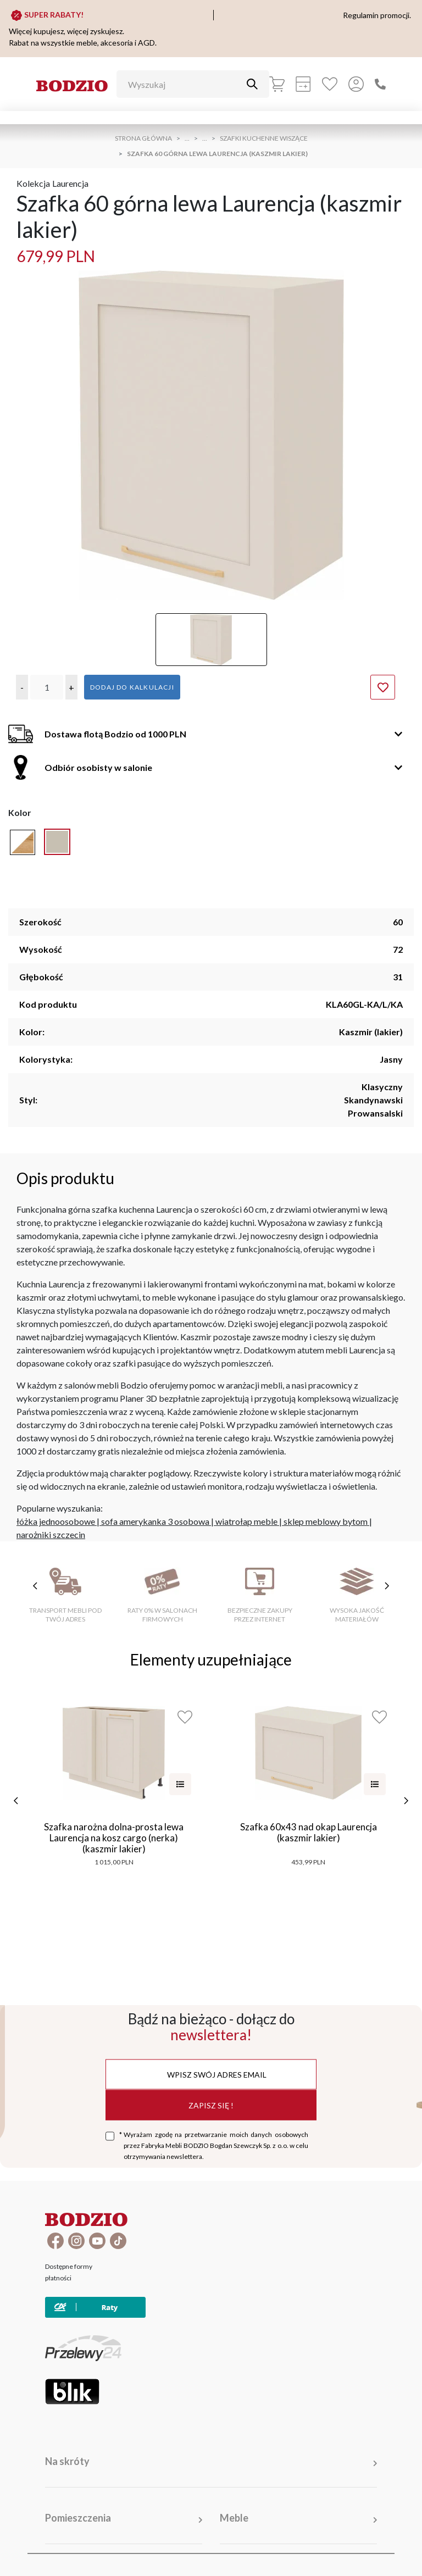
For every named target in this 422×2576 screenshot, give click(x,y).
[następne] (406, 1801)
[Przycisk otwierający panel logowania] (356, 84)
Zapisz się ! (211, 2104)
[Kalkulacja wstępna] (303, 84)
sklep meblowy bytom (326, 1521)
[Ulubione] (329, 84)
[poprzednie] (16, 1801)
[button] (22, 687)
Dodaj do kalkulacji (132, 687)
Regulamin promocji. (377, 15)
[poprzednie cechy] (35, 1586)
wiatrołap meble (246, 1521)
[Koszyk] (277, 84)
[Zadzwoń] (380, 84)
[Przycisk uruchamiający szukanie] (252, 84)
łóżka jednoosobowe (55, 1521)
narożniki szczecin (50, 1534)
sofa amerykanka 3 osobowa (155, 1521)
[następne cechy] (387, 1586)
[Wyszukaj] (184, 84)
